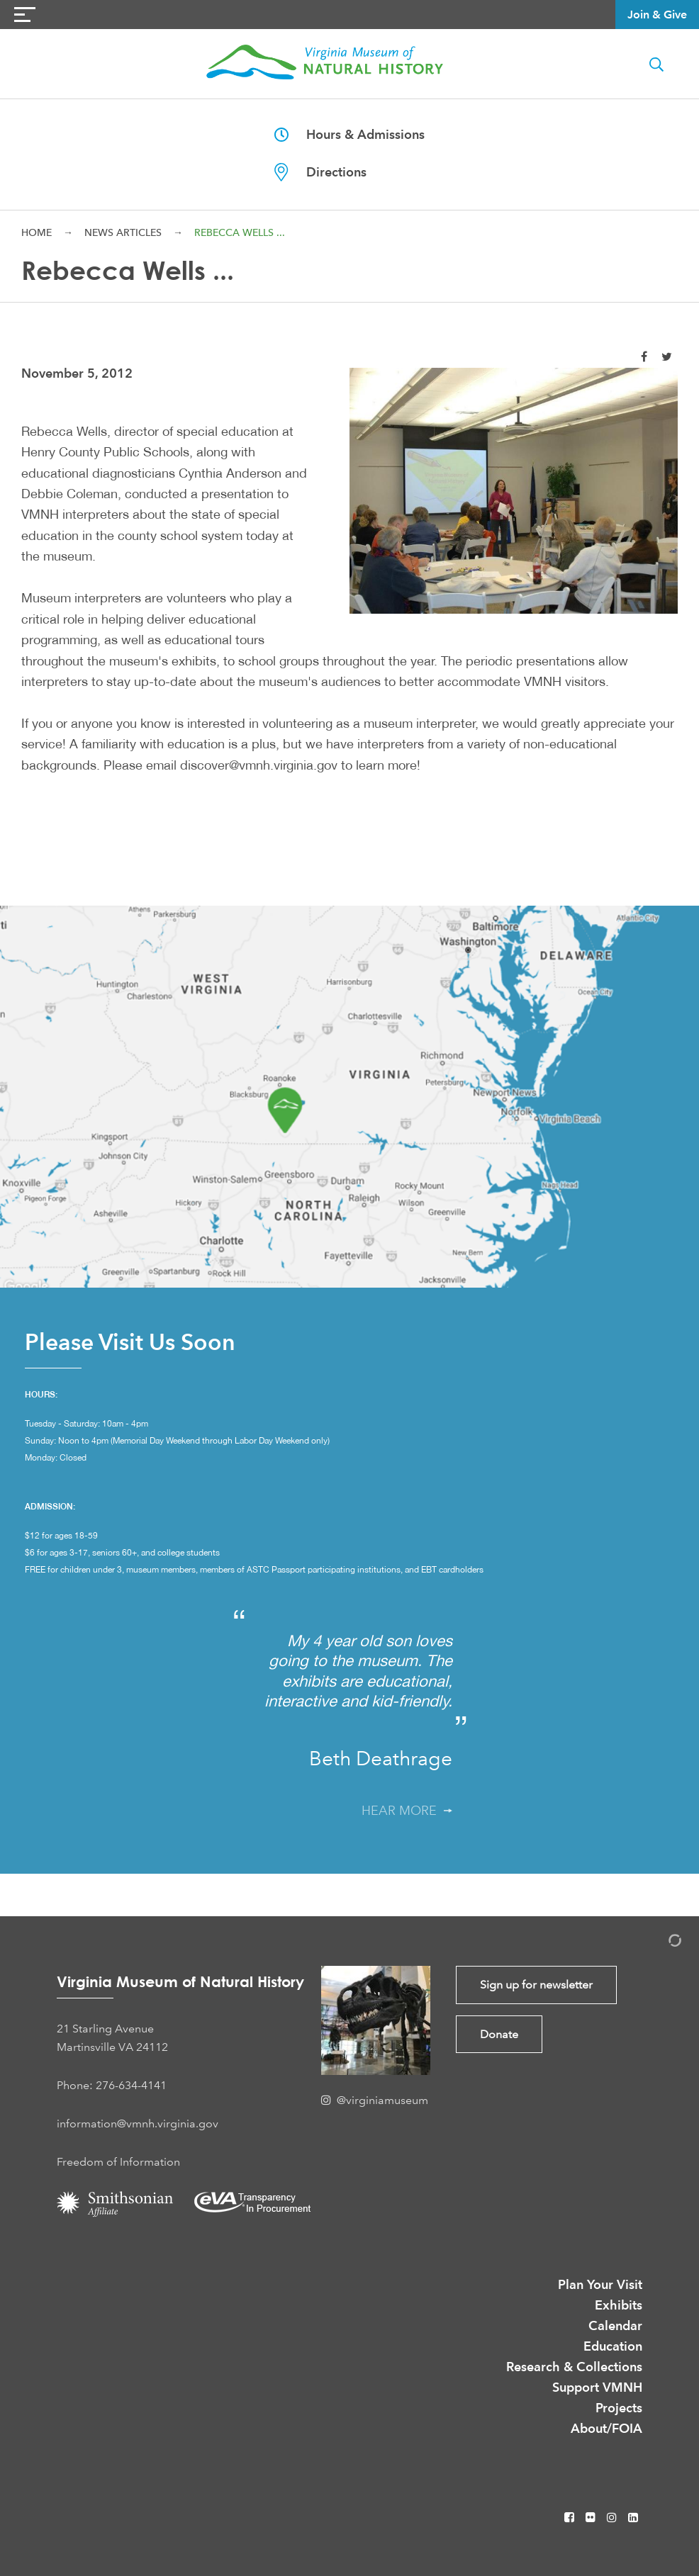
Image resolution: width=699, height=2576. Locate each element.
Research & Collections (574, 2366)
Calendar (615, 2325)
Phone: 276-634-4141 (112, 2085)
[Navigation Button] (24, 14)
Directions (320, 172)
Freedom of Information (118, 2162)
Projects (618, 2407)
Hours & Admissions (349, 134)
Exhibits (618, 2304)
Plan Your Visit (600, 2284)
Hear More (407, 1810)
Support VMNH (597, 2387)
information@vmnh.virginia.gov (137, 2123)
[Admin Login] (660, 1943)
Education (612, 2346)
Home (36, 232)
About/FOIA (606, 2428)
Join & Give (657, 14)
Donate (499, 2034)
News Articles (123, 232)
